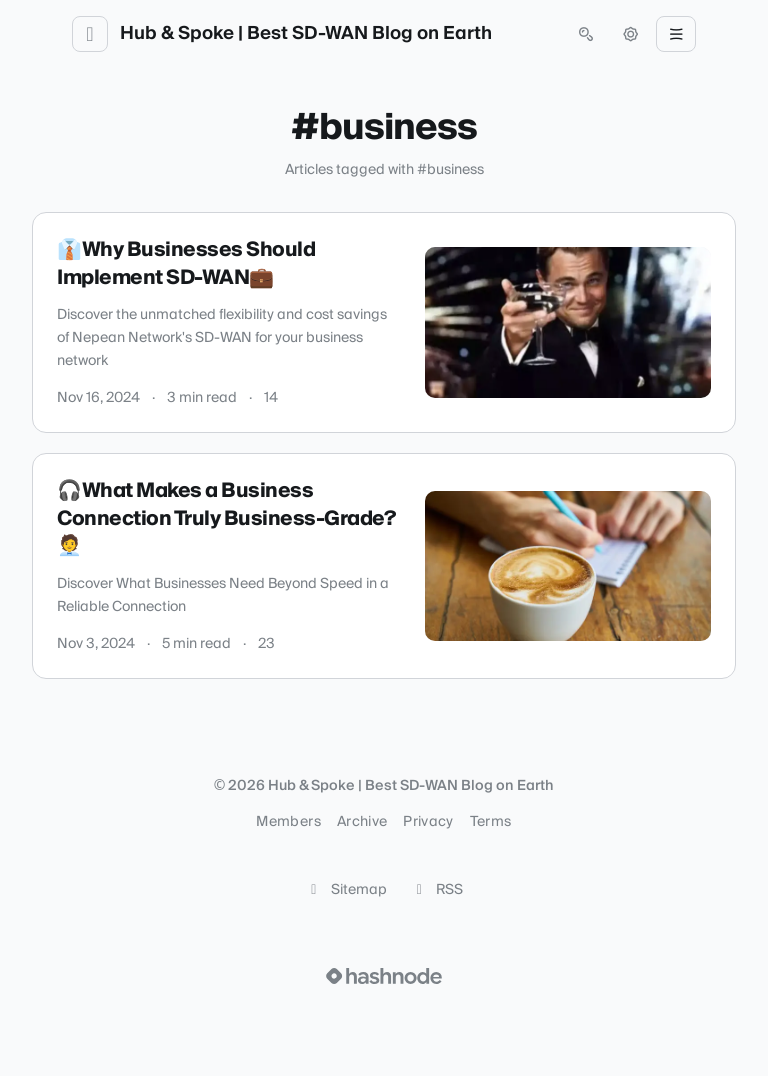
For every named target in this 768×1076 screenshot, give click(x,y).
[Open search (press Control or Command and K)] (586, 34)
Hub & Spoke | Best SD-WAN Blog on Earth (306, 34)
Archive (362, 822)
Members (288, 822)
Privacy (428, 822)
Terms (491, 822)
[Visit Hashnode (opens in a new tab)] (384, 976)
